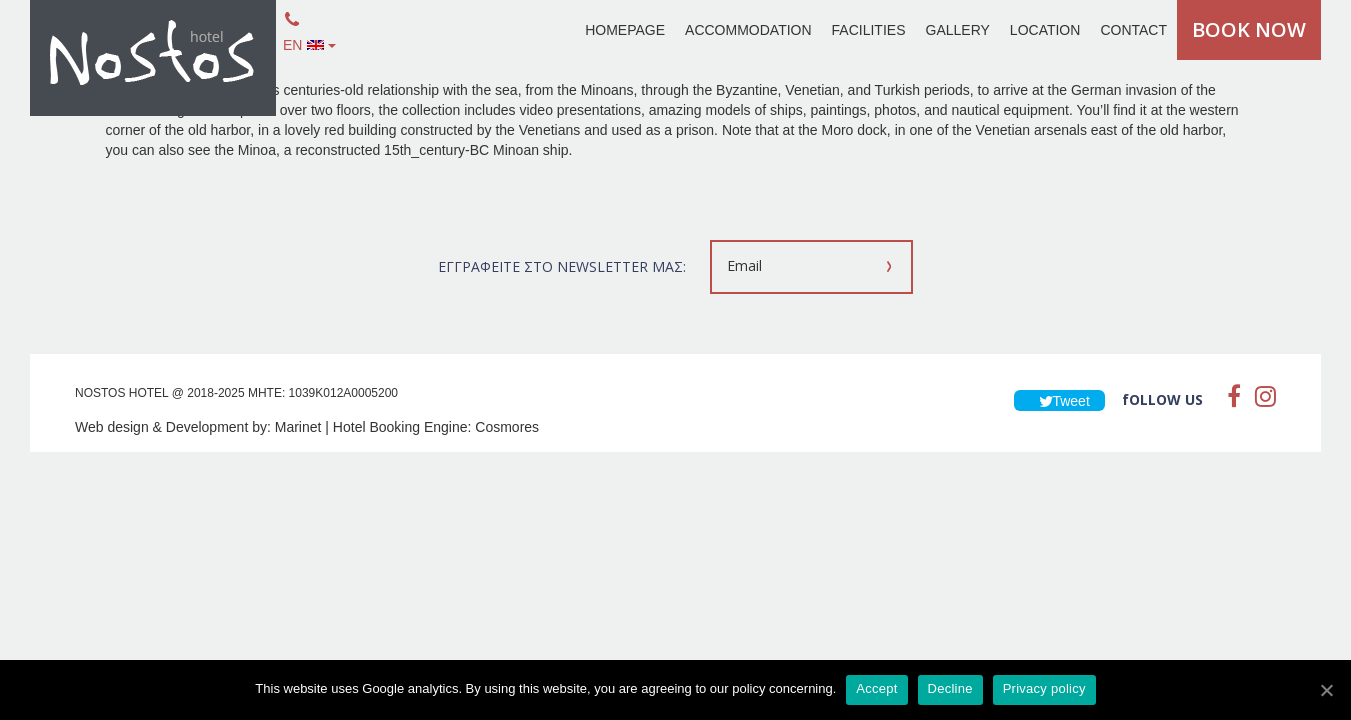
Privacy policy (1044, 688)
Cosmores (507, 427)
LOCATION (1045, 30)
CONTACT (1133, 30)
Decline (950, 688)
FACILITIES (869, 30)
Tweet (1059, 401)
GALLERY (958, 30)
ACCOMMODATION (748, 30)
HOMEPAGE (625, 30)
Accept (876, 688)
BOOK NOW (1249, 29)
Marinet (298, 427)
